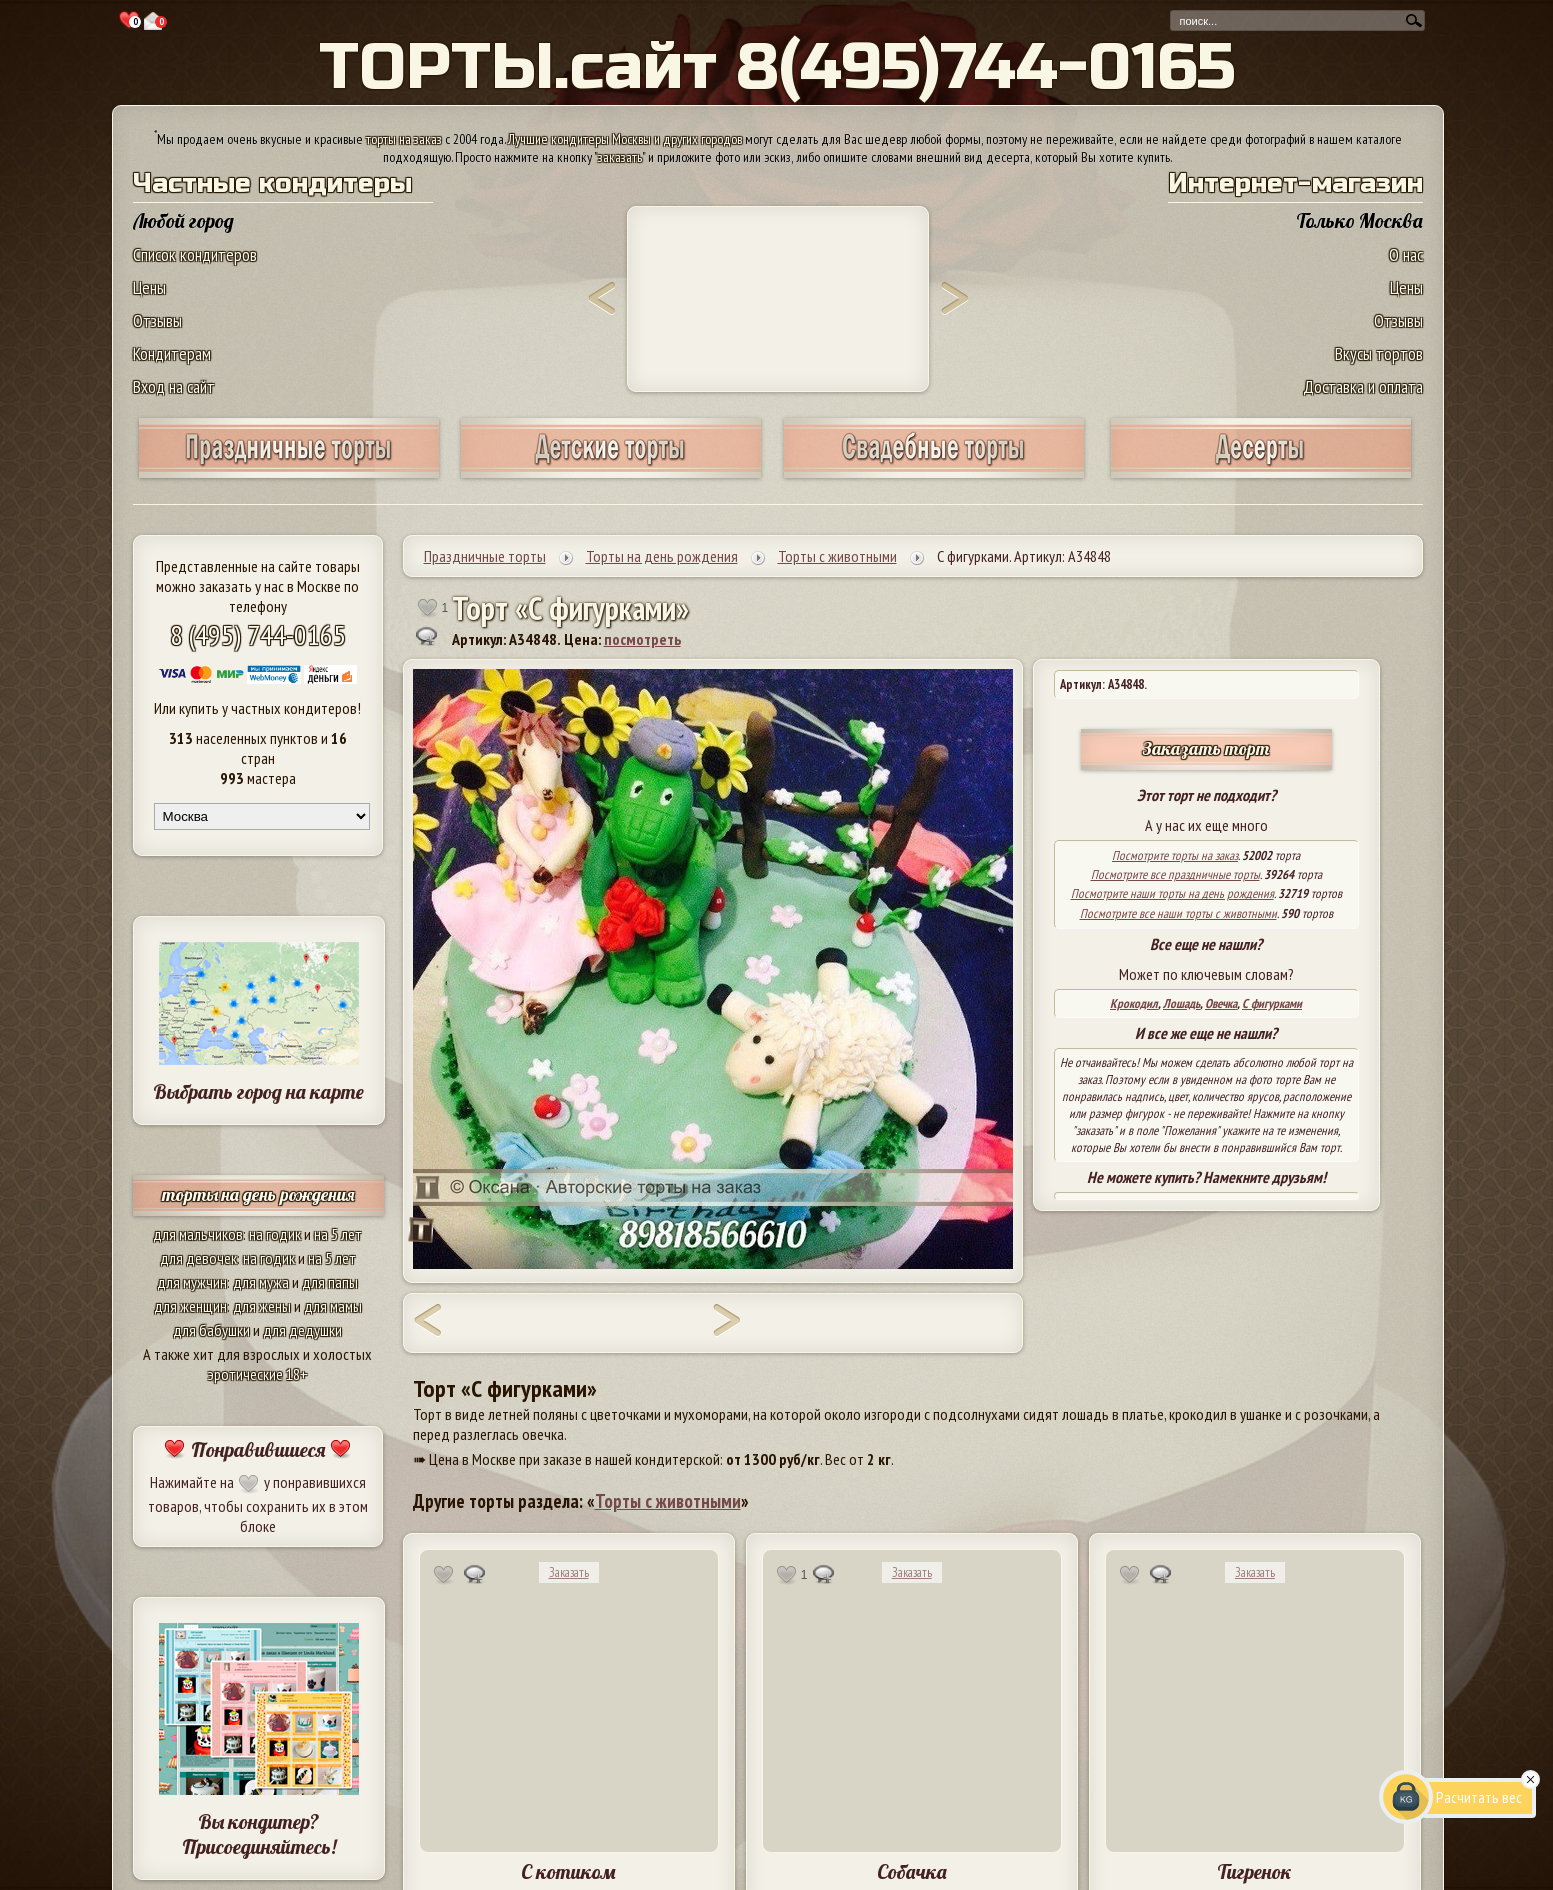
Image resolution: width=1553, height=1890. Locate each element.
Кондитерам (172, 353)
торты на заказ (404, 139)
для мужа (261, 1282)
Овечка (1221, 1003)
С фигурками (1272, 1003)
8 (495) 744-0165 (258, 634)
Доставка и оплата (1363, 386)
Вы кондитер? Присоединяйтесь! (259, 1834)
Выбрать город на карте (258, 1091)
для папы (330, 1282)
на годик (275, 1234)
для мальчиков (198, 1234)
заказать (620, 157)
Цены (149, 287)
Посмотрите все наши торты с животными (1178, 913)
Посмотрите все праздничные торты (1175, 874)
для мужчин (192, 1282)
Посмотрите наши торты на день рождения (1172, 893)
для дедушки (302, 1330)
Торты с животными (668, 1501)
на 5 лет (338, 1234)
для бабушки (211, 1330)
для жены (262, 1306)
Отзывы (157, 320)
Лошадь (1181, 1003)
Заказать (569, 1572)
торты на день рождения (258, 1194)
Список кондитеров (195, 254)
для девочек (198, 1258)
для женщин (190, 1306)
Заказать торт (1206, 748)
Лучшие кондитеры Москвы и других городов (625, 139)
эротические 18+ (258, 1374)
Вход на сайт (174, 386)
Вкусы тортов (1379, 353)
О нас (1406, 254)
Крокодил (1134, 1003)
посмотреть (642, 639)
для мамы (333, 1306)
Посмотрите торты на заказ (1175, 855)
